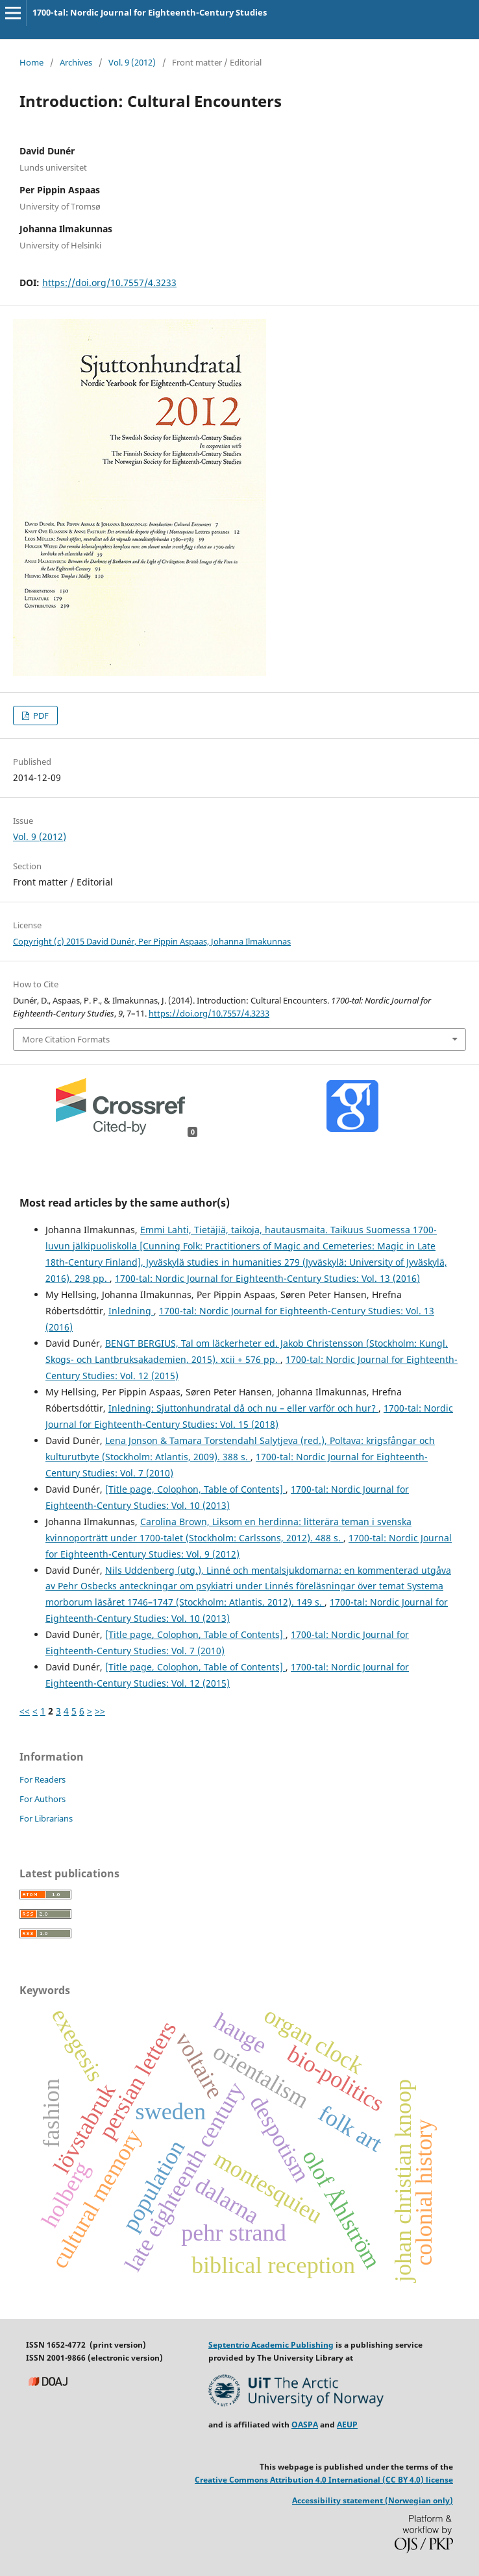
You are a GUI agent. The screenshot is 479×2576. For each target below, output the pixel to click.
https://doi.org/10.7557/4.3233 (109, 282)
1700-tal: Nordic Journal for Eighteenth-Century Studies (149, 12)
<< (24, 1711)
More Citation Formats (66, 1039)
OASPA (304, 2424)
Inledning (131, 1311)
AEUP (347, 2424)
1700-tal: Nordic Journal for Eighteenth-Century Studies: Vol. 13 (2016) (267, 1278)
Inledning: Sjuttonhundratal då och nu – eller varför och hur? (243, 1408)
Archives (76, 62)
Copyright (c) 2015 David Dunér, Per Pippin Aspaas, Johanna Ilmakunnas (152, 941)
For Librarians (46, 1818)
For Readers (42, 1779)
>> (100, 1711)
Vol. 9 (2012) (132, 62)
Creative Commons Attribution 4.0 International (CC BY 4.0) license (324, 2479)
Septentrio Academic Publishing (271, 2344)
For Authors (42, 1799)
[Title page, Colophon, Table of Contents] (195, 1489)
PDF (40, 715)
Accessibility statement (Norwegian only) (372, 2500)
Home (31, 62)
